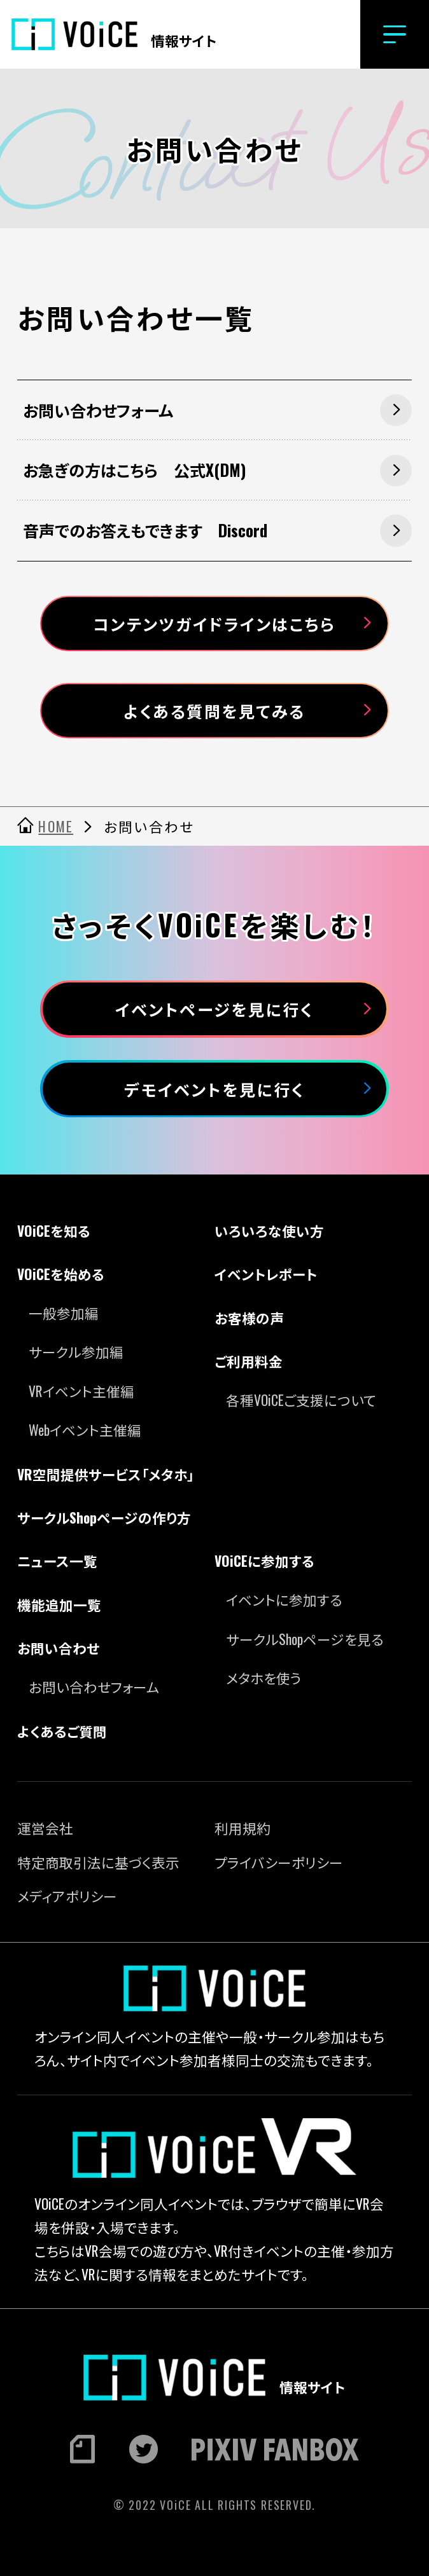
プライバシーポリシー (279, 1862)
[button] (394, 34)
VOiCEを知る (53, 1230)
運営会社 (45, 1827)
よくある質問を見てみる (214, 710)
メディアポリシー (67, 1895)
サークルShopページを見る (305, 1639)
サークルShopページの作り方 (104, 1517)
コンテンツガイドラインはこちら (215, 623)
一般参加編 (64, 1312)
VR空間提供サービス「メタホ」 (105, 1474)
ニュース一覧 (57, 1560)
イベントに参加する (284, 1599)
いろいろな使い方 (269, 1230)
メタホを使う (264, 1677)
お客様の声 (249, 1317)
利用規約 (243, 1827)
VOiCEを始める (60, 1274)
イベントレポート (266, 1274)
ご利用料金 (249, 1361)
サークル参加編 (76, 1351)
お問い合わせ (58, 1647)
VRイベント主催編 (81, 1391)
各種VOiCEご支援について (301, 1399)
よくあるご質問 (62, 1731)
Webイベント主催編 (85, 1429)
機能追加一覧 (59, 1604)
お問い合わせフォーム (94, 1686)
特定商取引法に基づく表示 (98, 1862)
